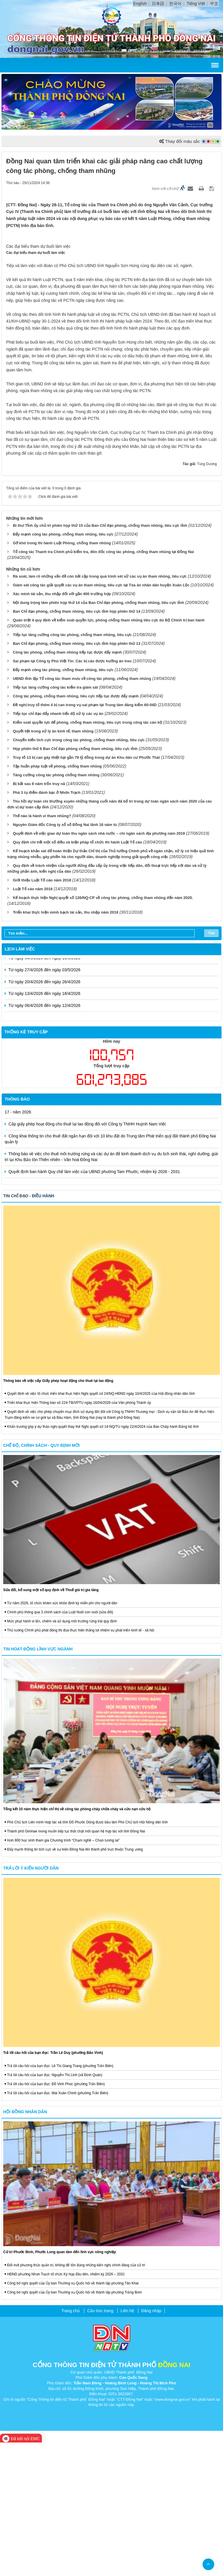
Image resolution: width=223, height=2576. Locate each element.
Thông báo (17, 1232)
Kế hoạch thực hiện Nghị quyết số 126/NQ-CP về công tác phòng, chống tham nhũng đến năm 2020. (103, 1031)
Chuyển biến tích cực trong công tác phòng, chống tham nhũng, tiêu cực (79, 873)
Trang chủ (70, 2444)
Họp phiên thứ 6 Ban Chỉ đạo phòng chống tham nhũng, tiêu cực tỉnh (75, 882)
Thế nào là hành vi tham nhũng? (42, 949)
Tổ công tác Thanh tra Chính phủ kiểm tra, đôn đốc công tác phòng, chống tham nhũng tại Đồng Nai (103, 685)
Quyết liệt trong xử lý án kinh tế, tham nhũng (53, 864)
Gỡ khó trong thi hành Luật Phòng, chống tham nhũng (62, 676)
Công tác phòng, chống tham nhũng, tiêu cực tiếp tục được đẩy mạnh (76, 829)
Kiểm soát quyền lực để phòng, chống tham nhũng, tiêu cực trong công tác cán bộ (87, 855)
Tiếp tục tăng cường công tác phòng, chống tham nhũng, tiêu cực (72, 768)
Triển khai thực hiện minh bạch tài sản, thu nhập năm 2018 (65, 1045)
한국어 (175, 3)
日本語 (158, 3)
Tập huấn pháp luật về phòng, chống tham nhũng (57, 899)
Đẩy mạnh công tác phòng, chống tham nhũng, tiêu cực (63, 667)
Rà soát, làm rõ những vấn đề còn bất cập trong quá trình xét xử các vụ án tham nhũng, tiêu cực (100, 709)
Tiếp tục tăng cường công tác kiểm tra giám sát (55, 820)
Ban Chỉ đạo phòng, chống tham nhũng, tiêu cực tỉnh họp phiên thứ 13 (76, 777)
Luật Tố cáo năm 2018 (33, 1022)
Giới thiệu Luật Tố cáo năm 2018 (42, 1013)
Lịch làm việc (20, 1082)
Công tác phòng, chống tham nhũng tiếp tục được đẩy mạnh (67, 785)
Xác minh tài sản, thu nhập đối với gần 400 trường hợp (62, 727)
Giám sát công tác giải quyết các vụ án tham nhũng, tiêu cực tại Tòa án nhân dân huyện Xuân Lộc (101, 718)
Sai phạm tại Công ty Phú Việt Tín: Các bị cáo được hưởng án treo (72, 794)
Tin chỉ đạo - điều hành (28, 1329)
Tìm (211, 1066)
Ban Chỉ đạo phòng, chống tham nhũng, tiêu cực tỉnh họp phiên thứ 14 (76, 744)
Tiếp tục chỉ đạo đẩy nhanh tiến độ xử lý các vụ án (58, 847)
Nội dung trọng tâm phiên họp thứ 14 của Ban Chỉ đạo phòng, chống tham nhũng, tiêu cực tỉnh (98, 736)
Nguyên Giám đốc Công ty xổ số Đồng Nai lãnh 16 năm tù (65, 958)
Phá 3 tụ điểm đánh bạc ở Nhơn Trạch (46, 926)
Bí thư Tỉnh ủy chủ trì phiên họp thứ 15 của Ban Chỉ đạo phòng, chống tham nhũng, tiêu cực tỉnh (100, 658)
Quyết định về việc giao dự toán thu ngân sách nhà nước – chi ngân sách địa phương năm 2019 (99, 966)
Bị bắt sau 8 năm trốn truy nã (39, 917)
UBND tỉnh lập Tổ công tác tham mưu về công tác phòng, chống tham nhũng (82, 812)
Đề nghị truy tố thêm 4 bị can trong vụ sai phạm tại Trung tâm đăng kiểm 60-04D (85, 838)
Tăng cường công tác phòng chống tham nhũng (56, 908)
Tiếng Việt (196, 3)
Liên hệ (127, 2444)
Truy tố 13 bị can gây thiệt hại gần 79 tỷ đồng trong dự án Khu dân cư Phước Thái (86, 890)
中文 (214, 3)
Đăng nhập (151, 2444)
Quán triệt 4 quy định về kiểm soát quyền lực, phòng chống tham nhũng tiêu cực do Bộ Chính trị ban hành (109, 753)
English (140, 3)
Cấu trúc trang (100, 2444)
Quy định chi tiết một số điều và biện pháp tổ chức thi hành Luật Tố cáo (77, 975)
